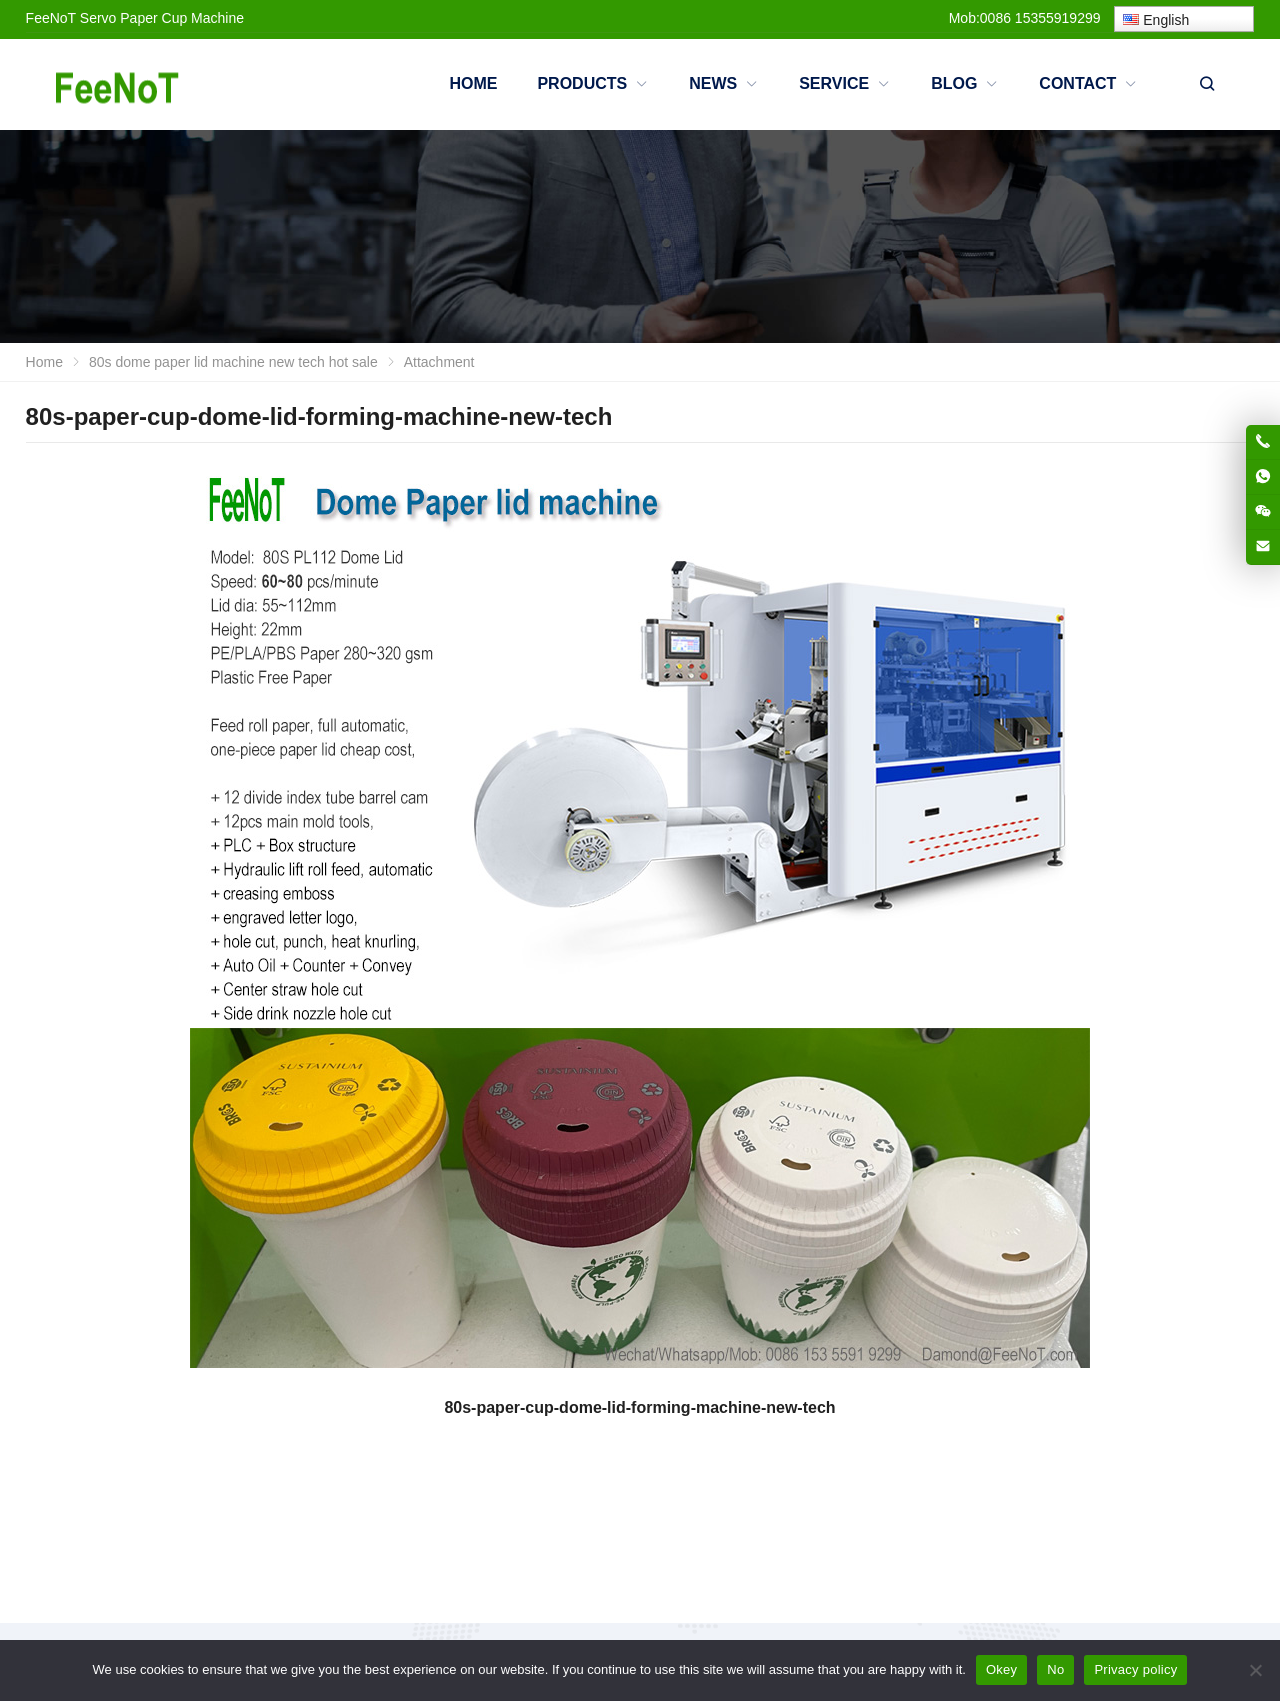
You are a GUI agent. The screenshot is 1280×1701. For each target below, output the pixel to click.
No (1055, 1669)
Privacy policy (1135, 1669)
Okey (1001, 1669)
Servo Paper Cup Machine (162, 18)
